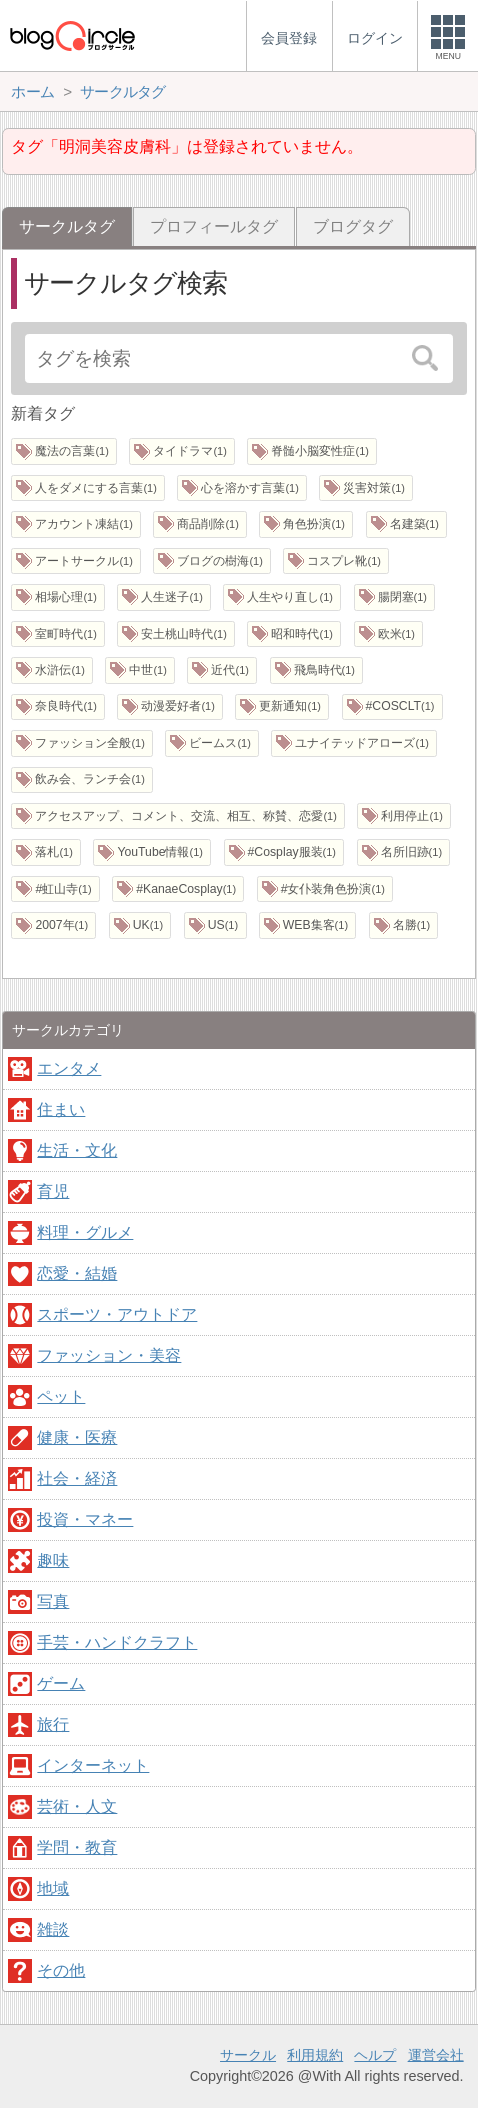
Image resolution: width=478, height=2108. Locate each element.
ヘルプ (375, 2055)
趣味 (53, 1560)
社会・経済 (77, 1478)
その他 (61, 1970)
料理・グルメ (85, 1232)
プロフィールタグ (214, 226)
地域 (53, 1888)
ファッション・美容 (109, 1355)
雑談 (53, 1929)
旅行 (53, 1724)
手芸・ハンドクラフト (117, 1642)
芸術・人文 (77, 1806)
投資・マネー (85, 1519)
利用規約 (315, 2055)
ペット (61, 1396)
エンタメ (69, 1068)
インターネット (93, 1765)
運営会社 (436, 2055)
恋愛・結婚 (77, 1273)
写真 (53, 1601)
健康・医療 (77, 1437)
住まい (61, 1109)
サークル (248, 2055)
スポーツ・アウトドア (117, 1314)
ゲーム (61, 1683)
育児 (53, 1191)
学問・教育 (77, 1847)
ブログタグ (353, 226)
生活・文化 (77, 1150)
